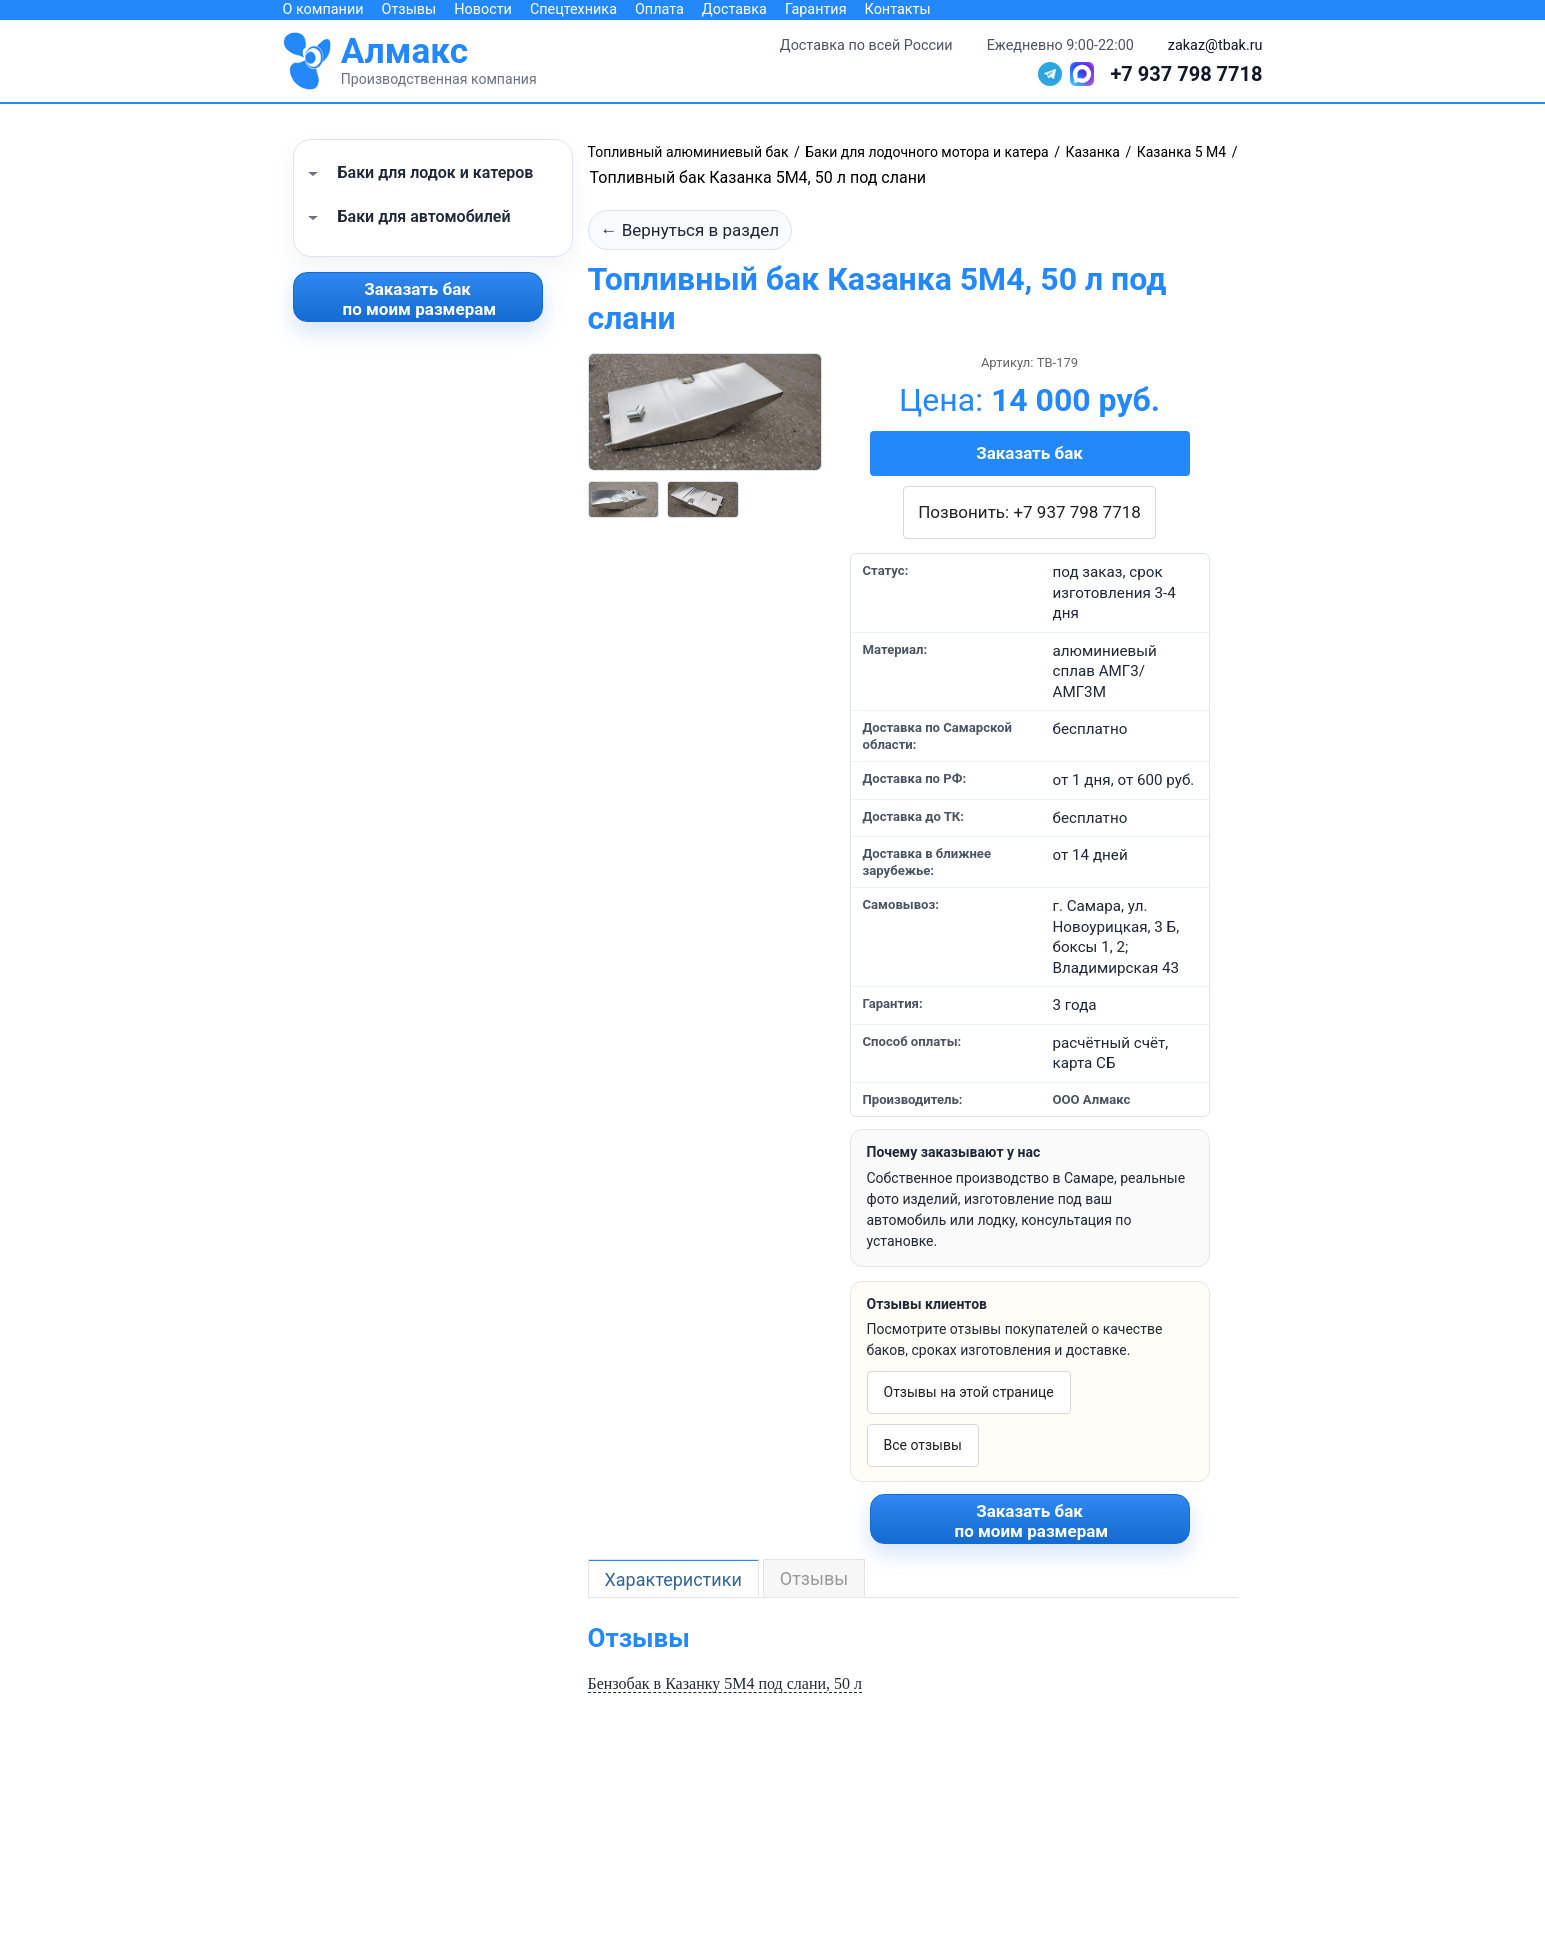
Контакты (898, 9)
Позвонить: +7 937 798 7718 (1029, 512)
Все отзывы (923, 1445)
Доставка (734, 9)
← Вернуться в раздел (690, 230)
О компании (323, 9)
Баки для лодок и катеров (436, 172)
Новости (483, 9)
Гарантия (816, 9)
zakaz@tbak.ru (1215, 45)
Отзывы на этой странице (969, 1392)
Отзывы (409, 9)
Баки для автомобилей (424, 216)
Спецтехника (573, 9)
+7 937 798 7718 (1186, 74)
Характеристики (673, 1579)
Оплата (659, 9)
